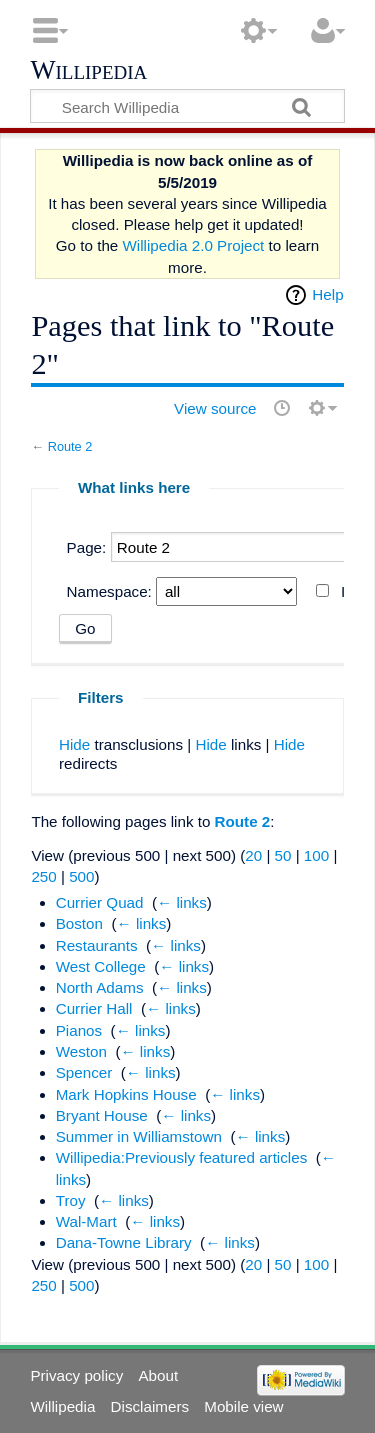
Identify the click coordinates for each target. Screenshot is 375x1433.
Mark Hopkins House (126, 1094)
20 (253, 855)
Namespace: (109, 591)
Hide (74, 744)
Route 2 (70, 446)
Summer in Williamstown (139, 1136)
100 (316, 855)
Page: (87, 547)
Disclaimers (150, 1406)
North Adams (100, 987)
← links (182, 902)
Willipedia (88, 71)
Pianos (79, 1030)
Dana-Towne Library (124, 1242)
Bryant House (102, 1115)
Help (327, 294)
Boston (79, 923)
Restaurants (97, 945)
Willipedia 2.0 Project (194, 245)
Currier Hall (94, 1008)
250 (43, 876)
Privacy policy (76, 1375)
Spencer (84, 1072)
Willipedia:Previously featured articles (182, 1157)
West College (101, 966)
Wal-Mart (86, 1221)
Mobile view (243, 1406)
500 (81, 876)
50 (283, 855)
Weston (81, 1051)
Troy (71, 1200)
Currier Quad (100, 902)
